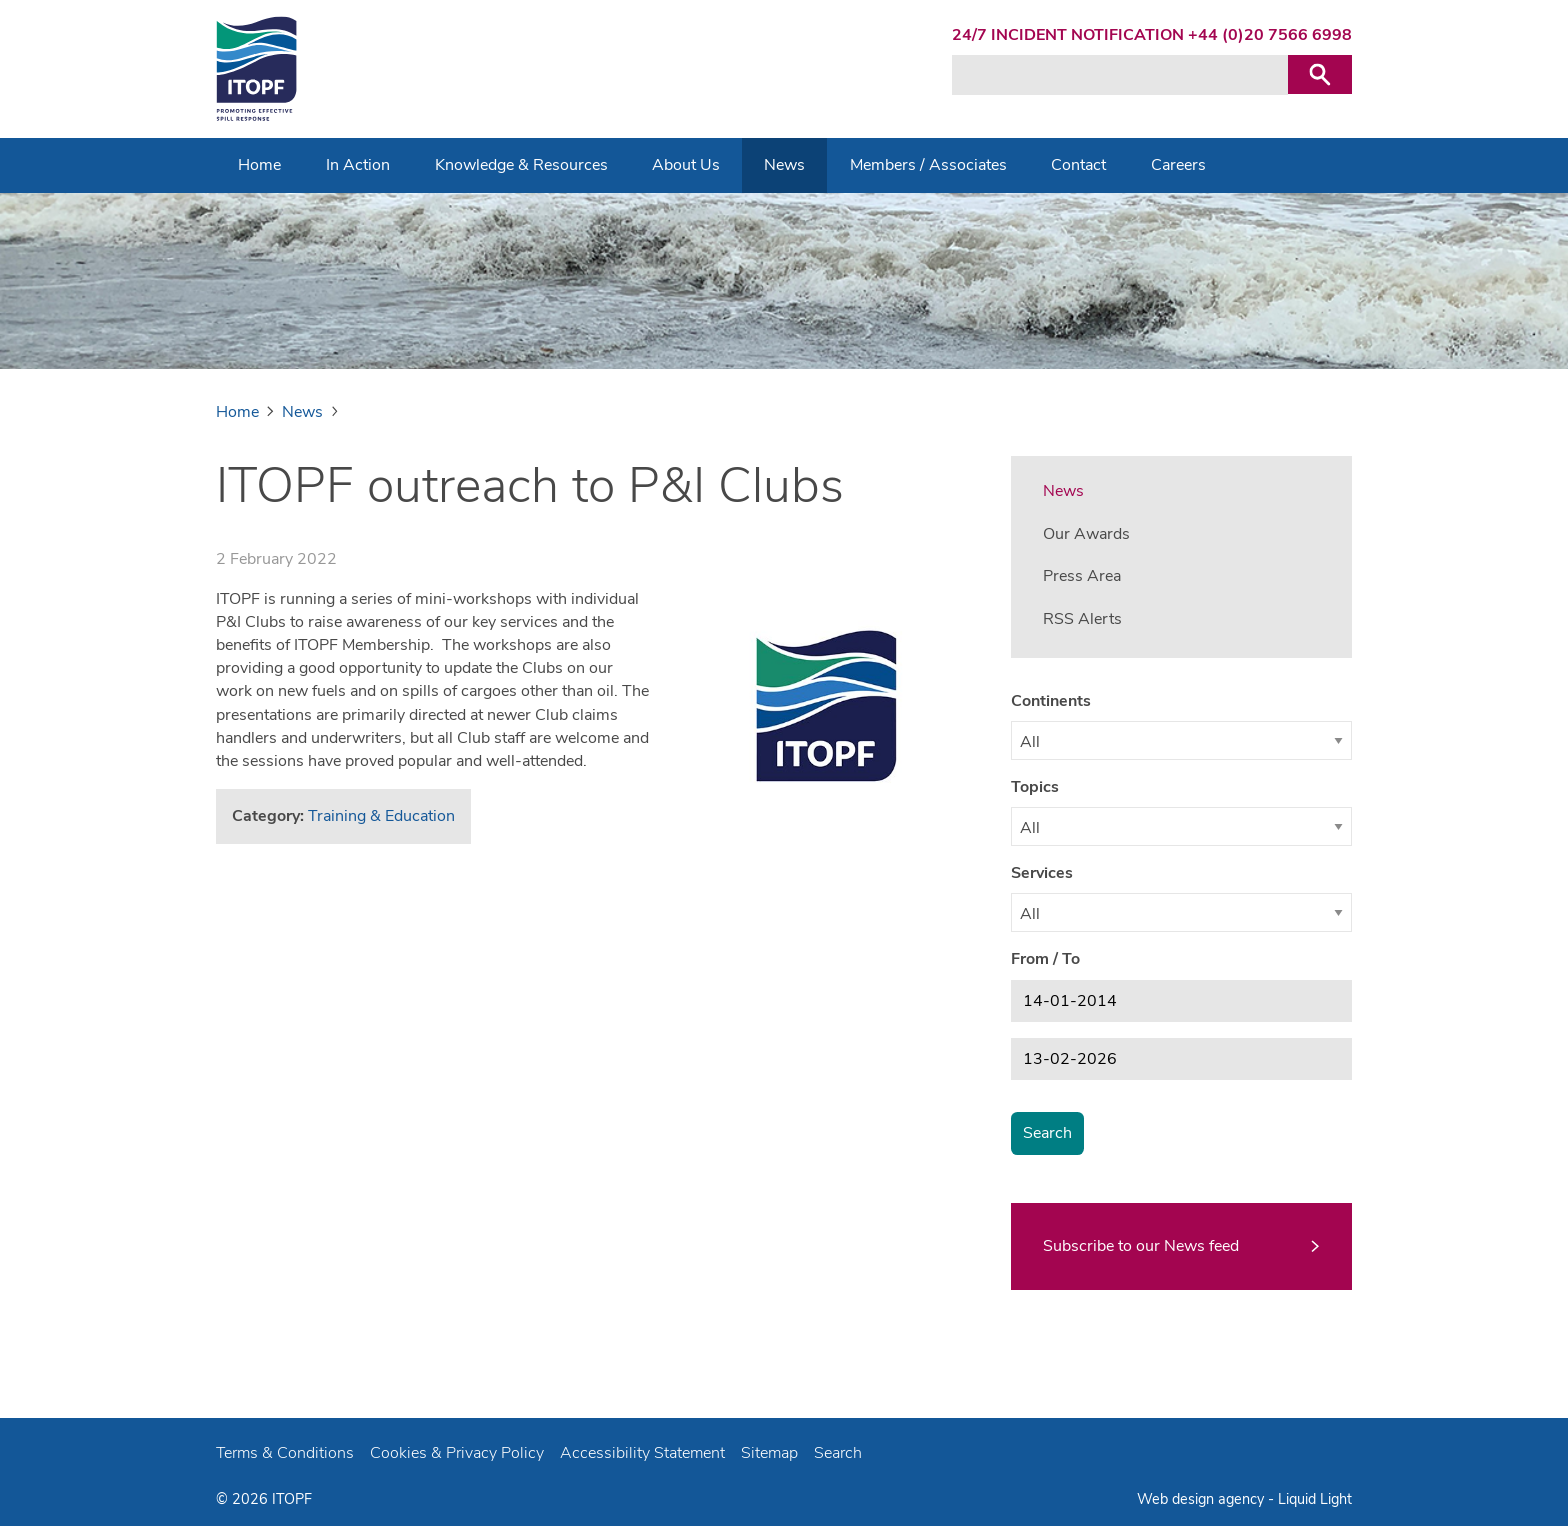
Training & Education (381, 816)
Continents (1051, 701)
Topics (1035, 787)
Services (1042, 873)
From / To (1045, 959)
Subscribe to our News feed (1141, 1246)
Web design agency (1202, 1499)
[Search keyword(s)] (1120, 75)
